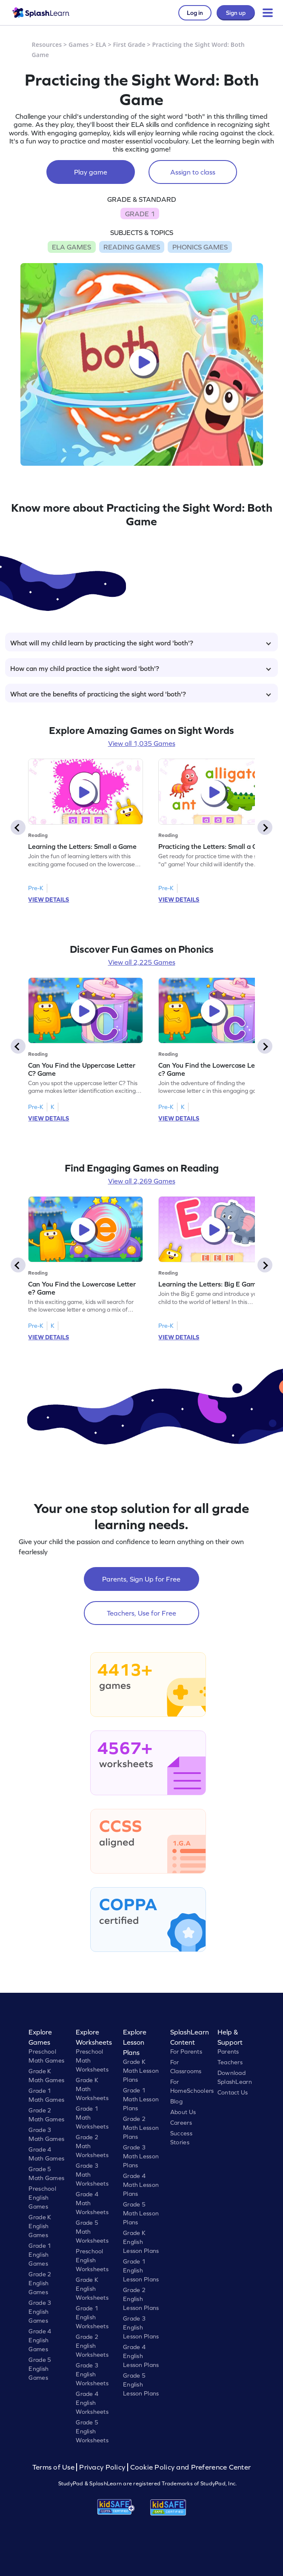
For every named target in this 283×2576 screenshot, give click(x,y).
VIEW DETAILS (48, 899)
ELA (100, 44)
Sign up (236, 12)
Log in (195, 12)
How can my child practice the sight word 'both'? (140, 668)
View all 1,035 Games (141, 743)
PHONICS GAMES (200, 247)
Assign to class (192, 172)
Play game (90, 172)
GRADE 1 (140, 214)
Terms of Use (54, 2467)
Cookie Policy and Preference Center (190, 2467)
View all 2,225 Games (141, 962)
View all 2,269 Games (141, 1181)
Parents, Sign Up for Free (141, 1579)
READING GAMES (131, 247)
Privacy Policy (102, 2467)
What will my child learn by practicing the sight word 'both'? (140, 643)
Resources (47, 44)
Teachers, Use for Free (141, 1613)
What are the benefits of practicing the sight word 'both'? (140, 694)
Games (79, 44)
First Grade (129, 44)
